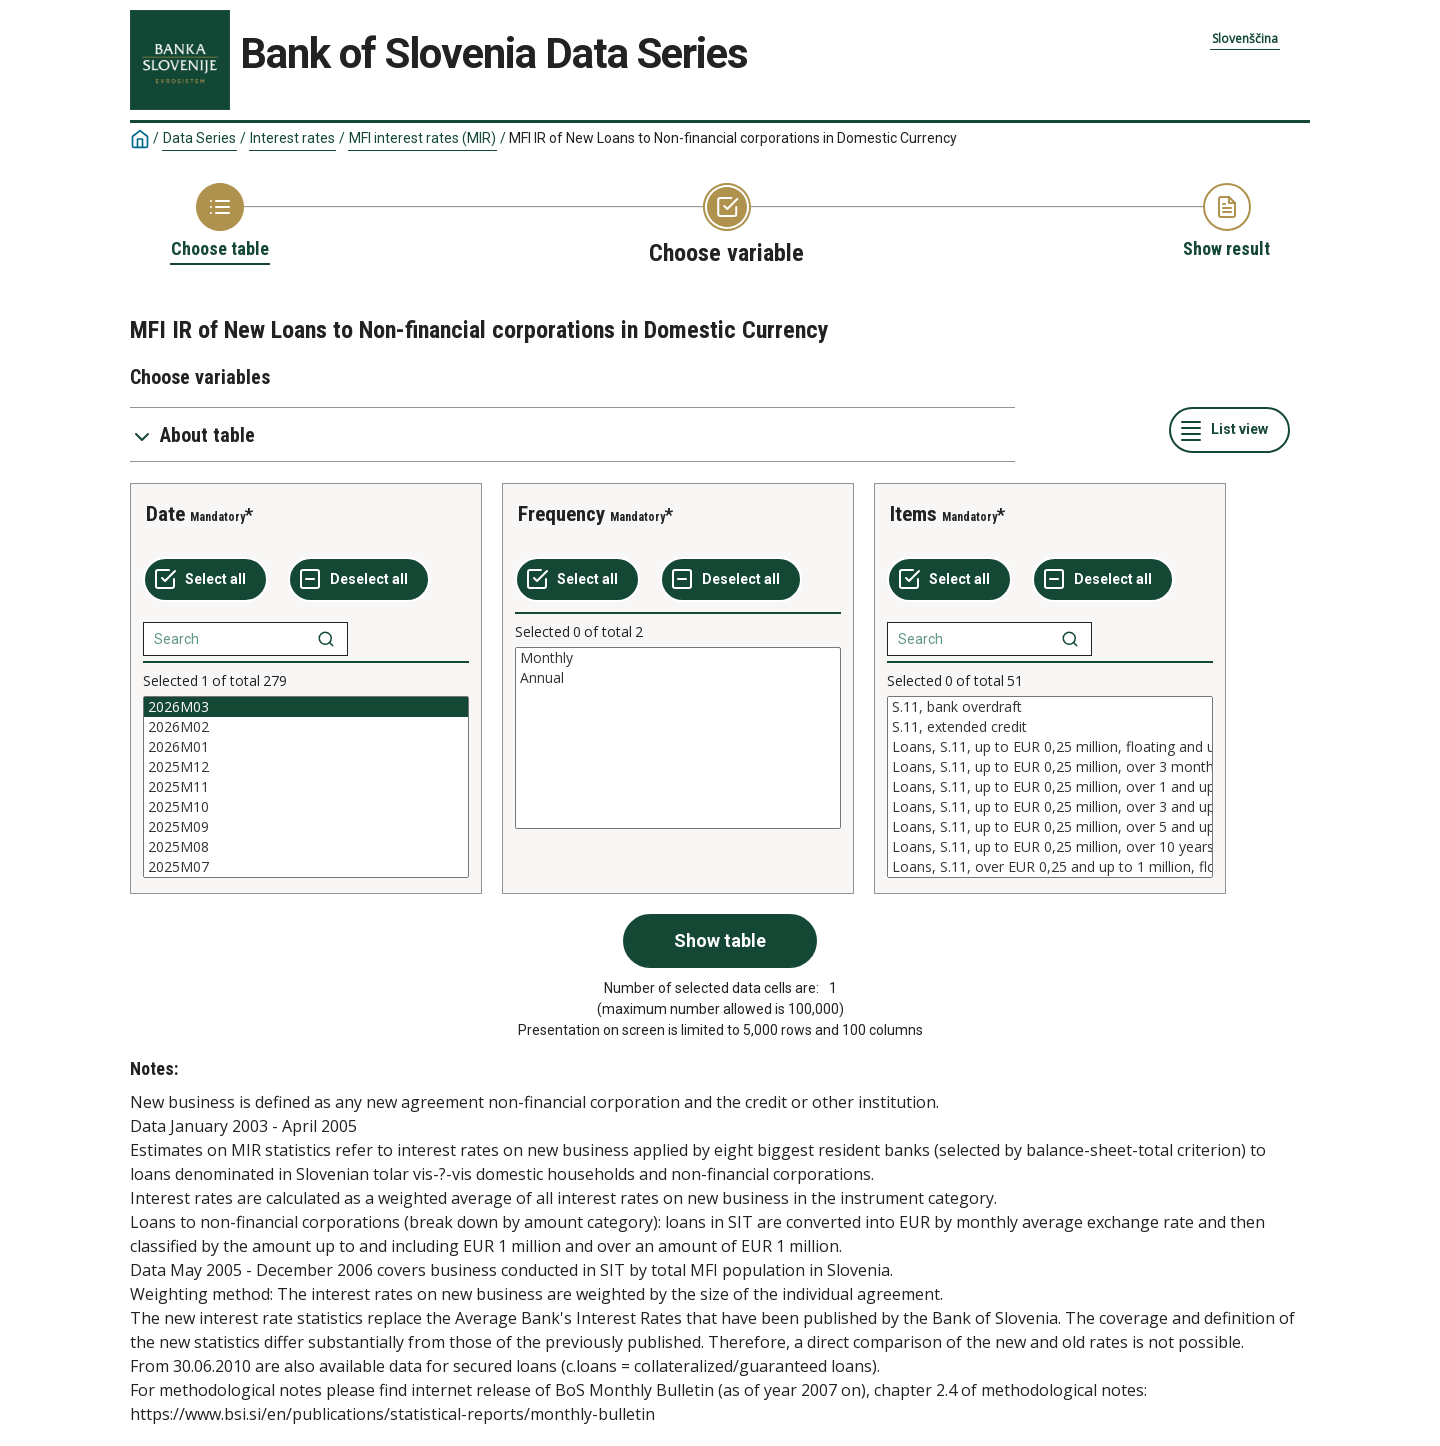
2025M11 (306, 787)
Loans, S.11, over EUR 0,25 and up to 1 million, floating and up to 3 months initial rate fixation (1050, 867)
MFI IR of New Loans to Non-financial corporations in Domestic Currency (733, 138)
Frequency (561, 514)
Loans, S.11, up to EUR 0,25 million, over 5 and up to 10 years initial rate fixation (1050, 827)
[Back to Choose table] (220, 222)
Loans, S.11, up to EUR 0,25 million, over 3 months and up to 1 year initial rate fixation (1050, 767)
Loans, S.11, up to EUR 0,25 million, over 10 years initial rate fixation (1050, 847)
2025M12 (306, 767)
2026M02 (306, 727)
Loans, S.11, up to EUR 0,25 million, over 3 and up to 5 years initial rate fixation (1050, 807)
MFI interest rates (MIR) (422, 138)
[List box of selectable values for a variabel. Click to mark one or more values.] (306, 787)
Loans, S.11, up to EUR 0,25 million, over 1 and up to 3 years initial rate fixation (1050, 787)
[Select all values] (205, 580)
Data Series (199, 138)
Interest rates (292, 138)
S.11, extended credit (1050, 727)
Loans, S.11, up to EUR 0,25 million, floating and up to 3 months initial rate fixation (1050, 747)
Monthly (678, 658)
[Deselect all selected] (359, 580)
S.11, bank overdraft (1050, 707)
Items (913, 514)
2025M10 (306, 807)
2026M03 (306, 707)
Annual (678, 678)
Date (165, 514)
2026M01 (306, 747)
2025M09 (306, 827)
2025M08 (306, 847)
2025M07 (306, 867)
